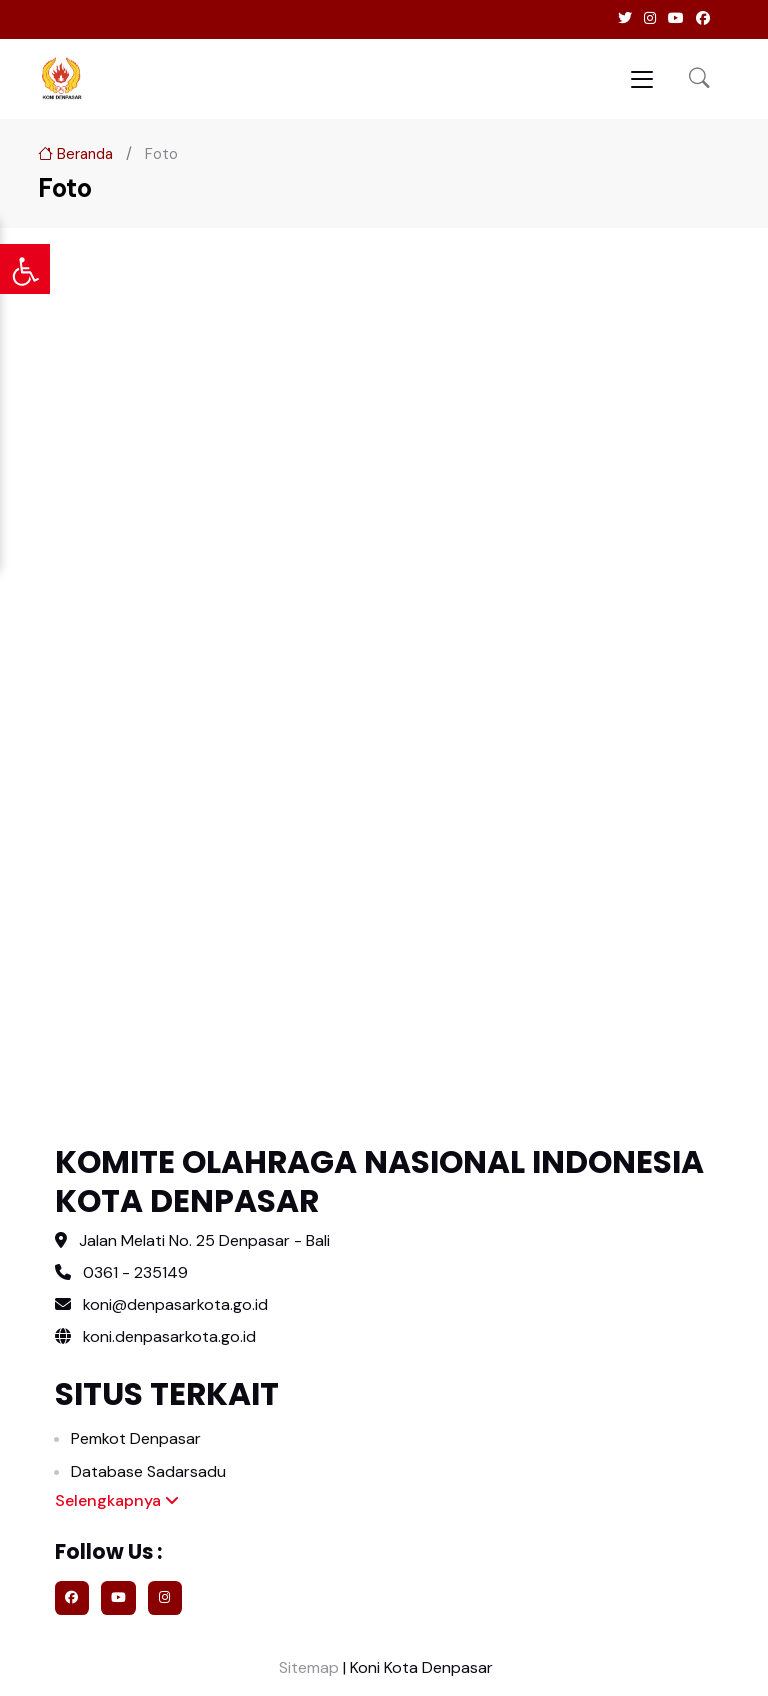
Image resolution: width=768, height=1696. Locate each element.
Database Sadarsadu (148, 1471)
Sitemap (307, 1667)
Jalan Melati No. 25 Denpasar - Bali (204, 1240)
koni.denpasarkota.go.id (155, 1336)
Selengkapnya (117, 1500)
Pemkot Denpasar (136, 1438)
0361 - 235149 (135, 1272)
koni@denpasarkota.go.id (175, 1304)
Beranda (75, 154)
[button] (699, 79)
